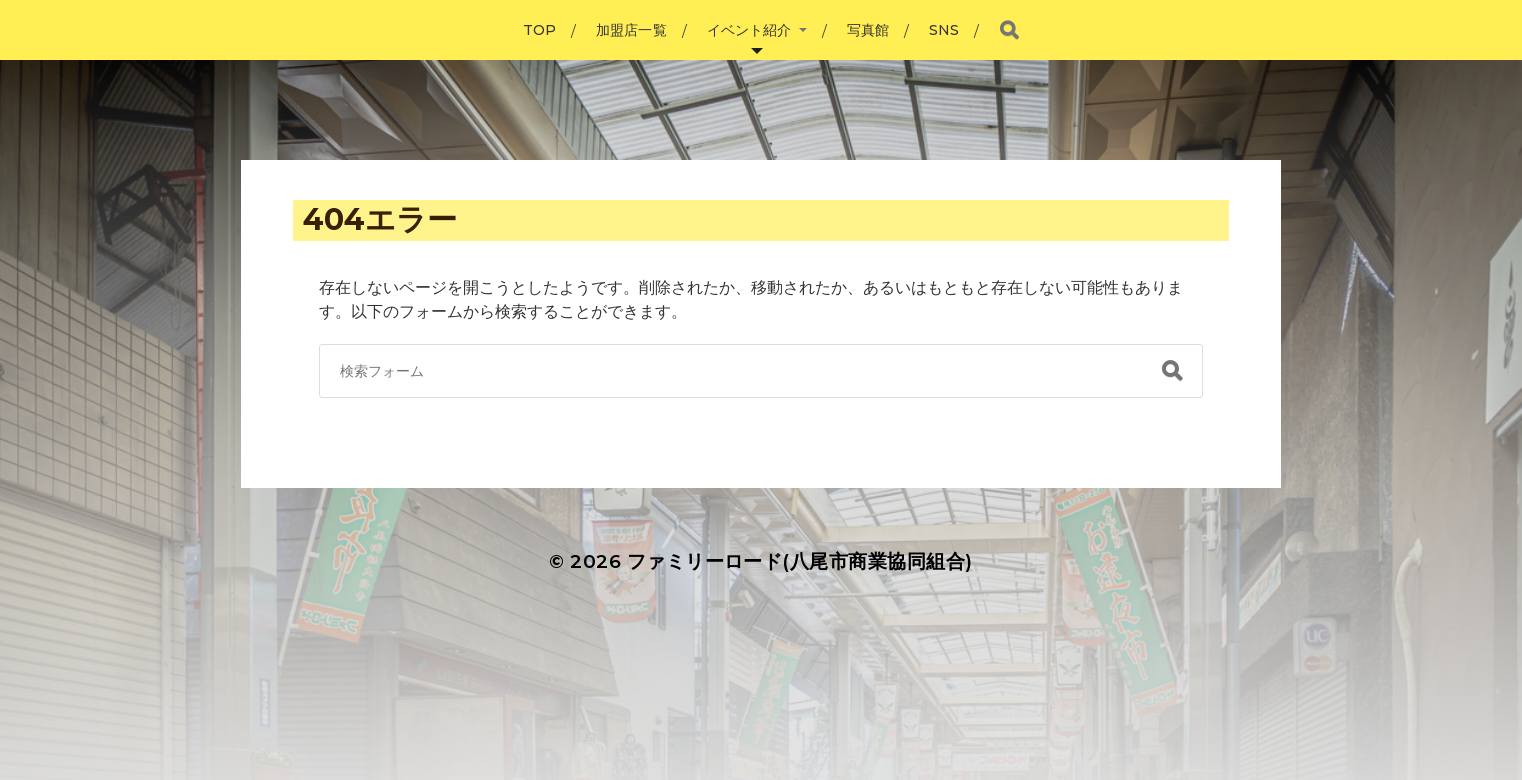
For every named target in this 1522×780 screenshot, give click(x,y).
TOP (539, 30)
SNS (944, 30)
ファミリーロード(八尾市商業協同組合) (800, 561)
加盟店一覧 (631, 30)
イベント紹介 (749, 30)
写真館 (868, 30)
